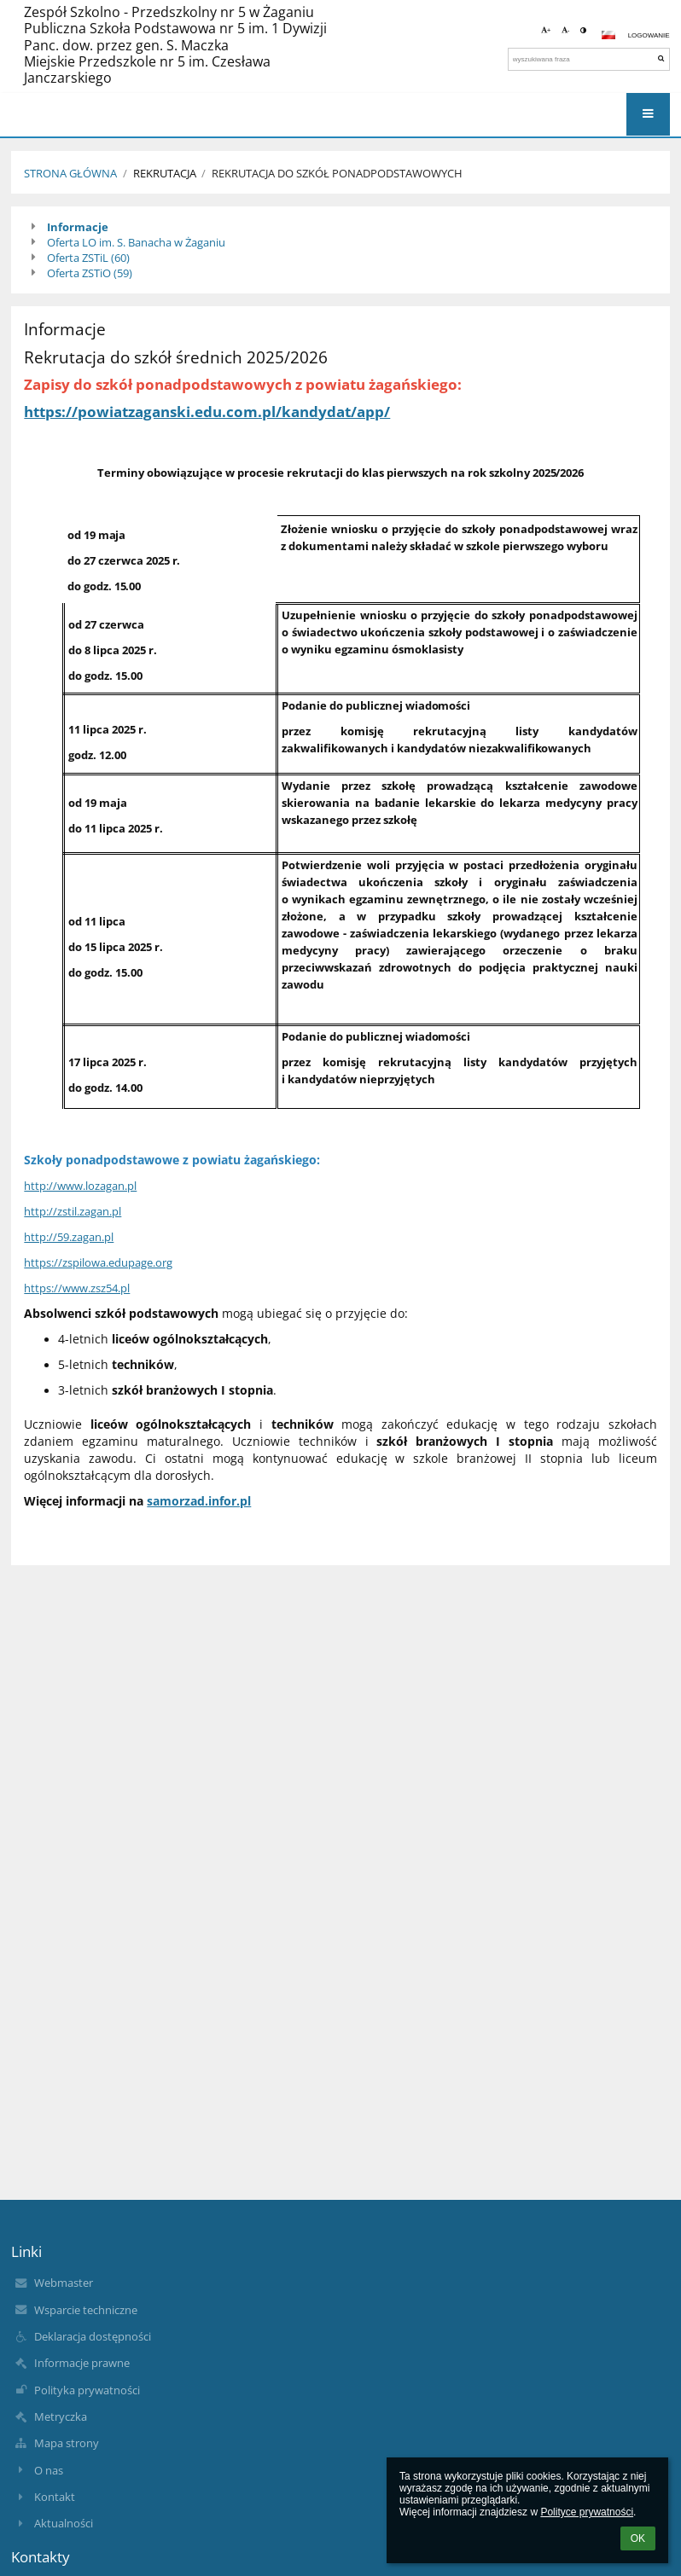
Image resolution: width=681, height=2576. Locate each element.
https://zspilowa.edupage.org (98, 1262)
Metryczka (60, 2416)
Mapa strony (66, 2443)
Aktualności (63, 2523)
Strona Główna (70, 173)
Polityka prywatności (87, 2390)
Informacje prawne (82, 2362)
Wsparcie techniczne (85, 2310)
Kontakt (54, 2496)
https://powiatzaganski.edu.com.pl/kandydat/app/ (207, 411)
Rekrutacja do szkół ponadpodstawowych (337, 173)
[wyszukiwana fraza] (589, 59)
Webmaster (63, 2282)
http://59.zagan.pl (69, 1236)
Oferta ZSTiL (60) (88, 257)
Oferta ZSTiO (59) (89, 273)
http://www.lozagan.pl (80, 1185)
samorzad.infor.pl (199, 1501)
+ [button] (546, 30)
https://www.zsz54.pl (77, 1288)
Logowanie (649, 35)
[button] (608, 35)
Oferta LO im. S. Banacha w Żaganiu (136, 242)
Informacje (77, 227)
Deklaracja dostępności (92, 2336)
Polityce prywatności (586, 2512)
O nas (48, 2470)
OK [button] (638, 2538)
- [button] (566, 30)
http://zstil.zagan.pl (72, 1211)
